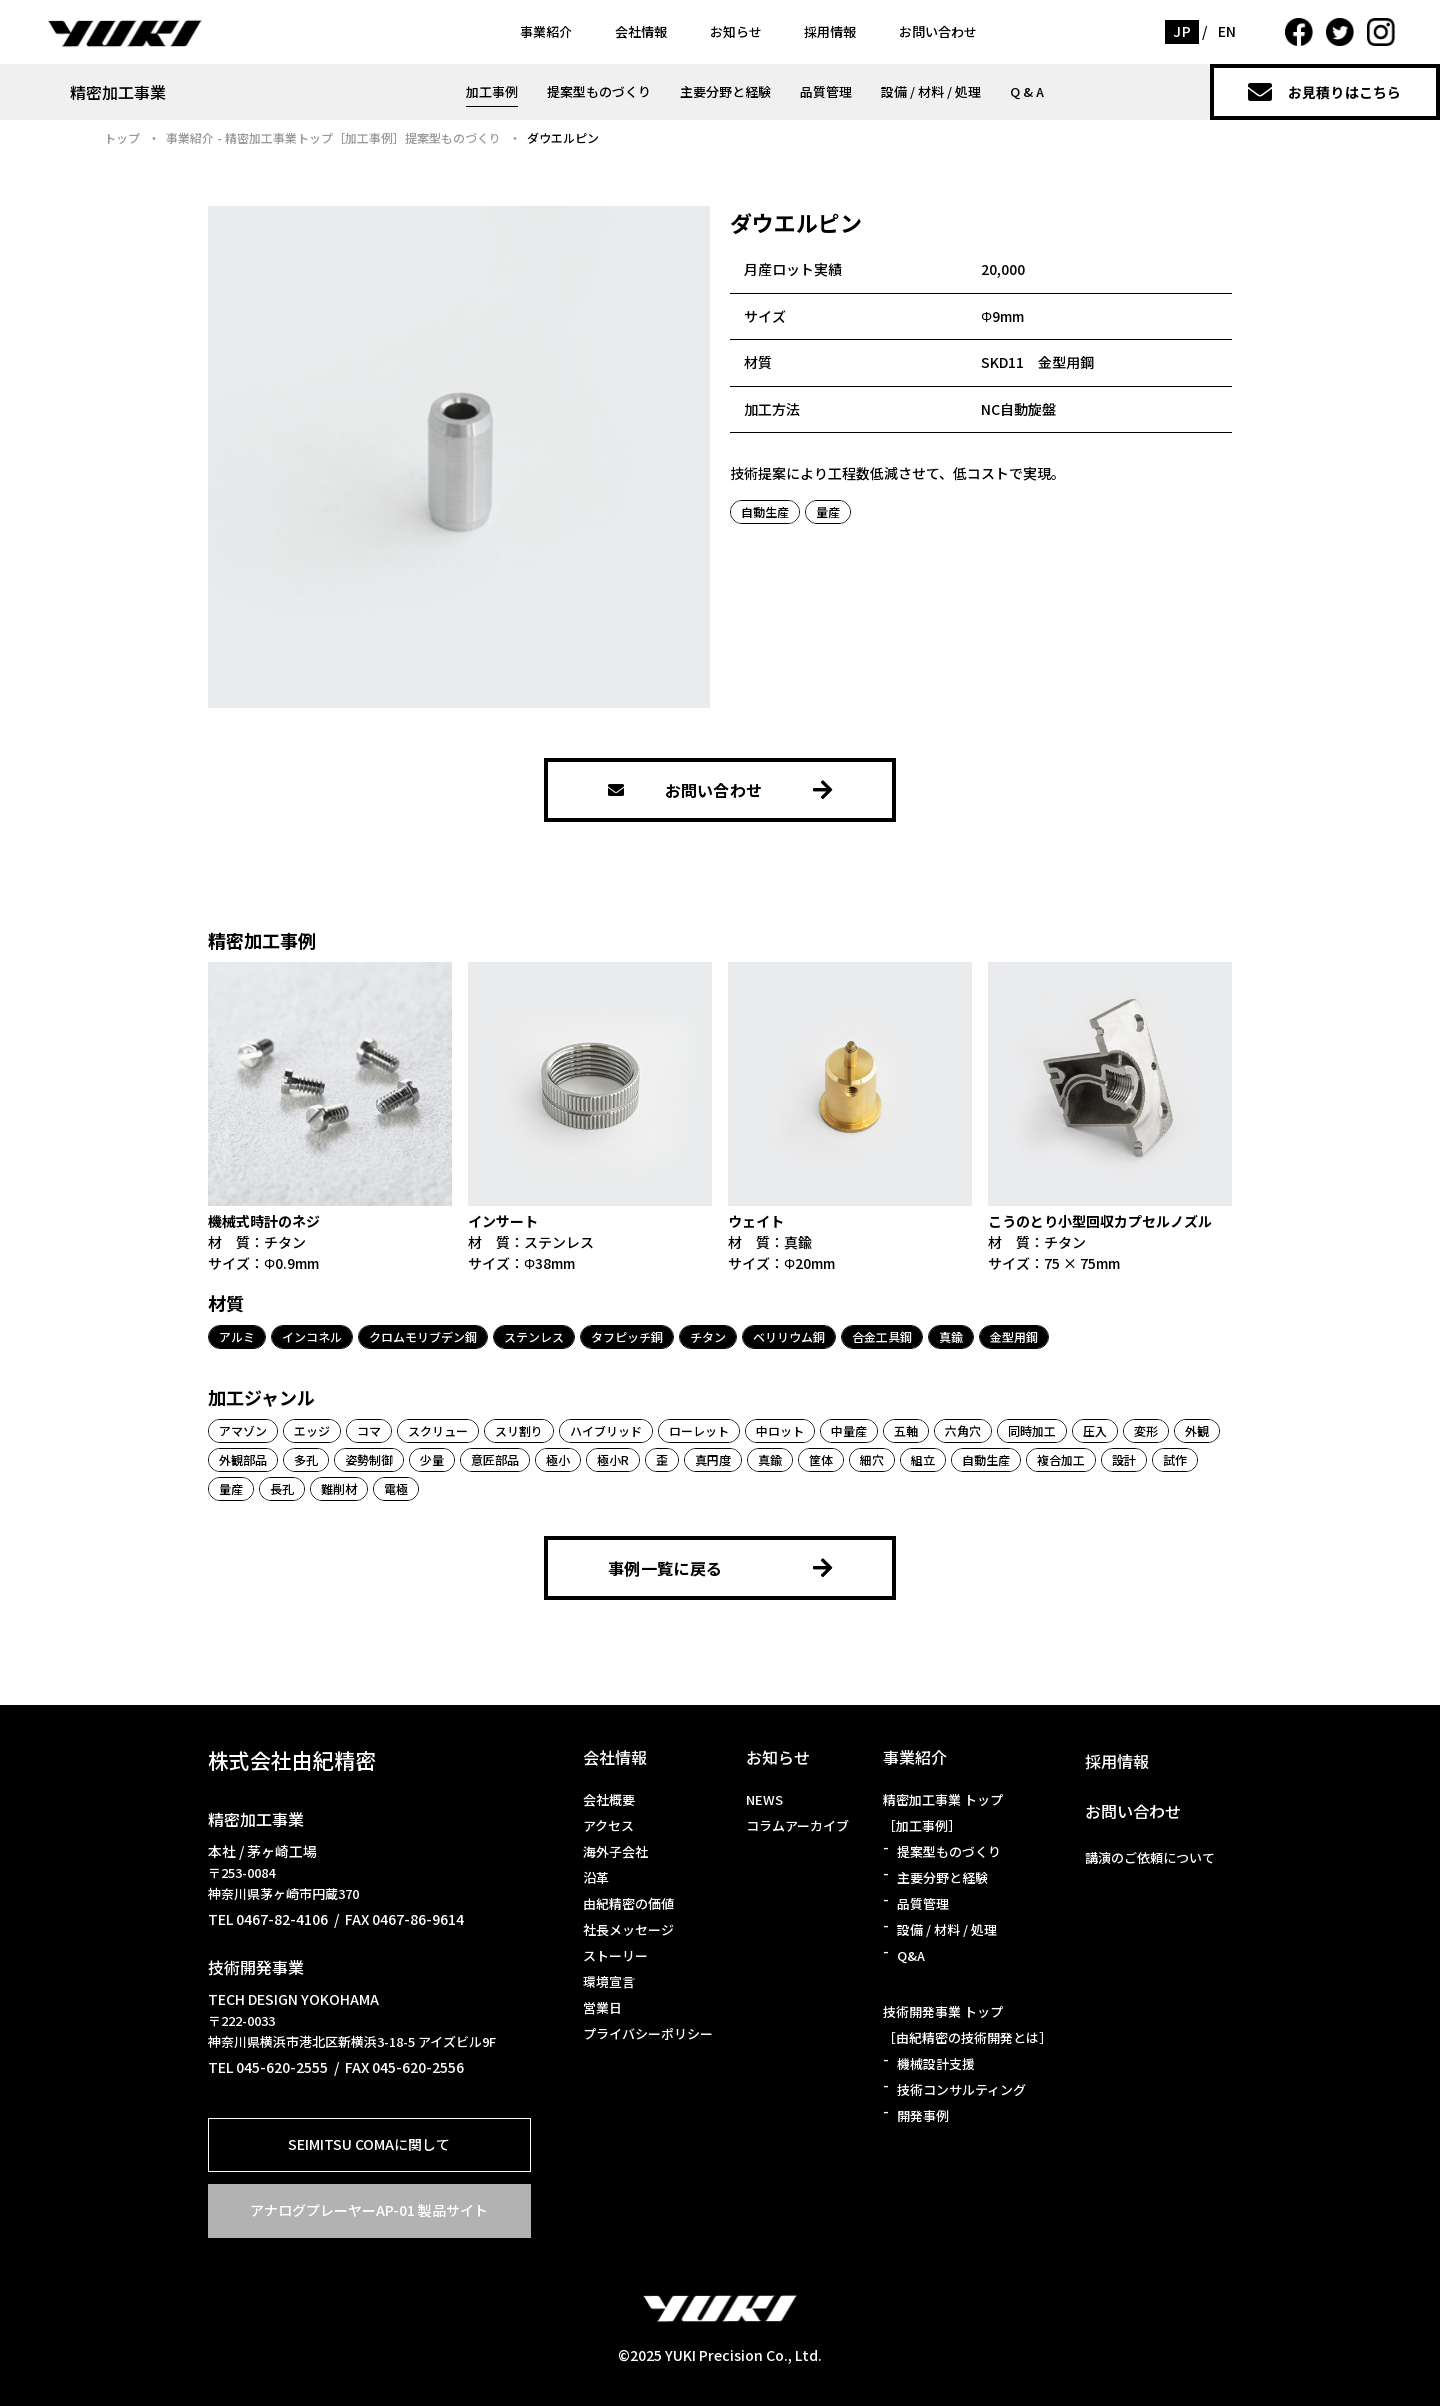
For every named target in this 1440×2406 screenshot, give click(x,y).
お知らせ (736, 31)
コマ (369, 1430)
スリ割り (519, 1430)
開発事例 (923, 2115)
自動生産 (765, 511)
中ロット (780, 1430)
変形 (1146, 1430)
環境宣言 (609, 1981)
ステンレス (534, 1336)
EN (1227, 31)
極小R (613, 1459)
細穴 (872, 1459)
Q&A (911, 1955)
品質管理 (826, 91)
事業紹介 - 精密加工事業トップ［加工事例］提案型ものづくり (333, 137)
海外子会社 (615, 1851)
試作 (1175, 1459)
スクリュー (438, 1430)
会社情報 (641, 31)
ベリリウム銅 (789, 1336)
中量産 (849, 1430)
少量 (432, 1459)
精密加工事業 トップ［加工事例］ (943, 1812)
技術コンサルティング (961, 2089)
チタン (708, 1336)
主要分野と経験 (725, 91)
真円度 (713, 1459)
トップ (122, 137)
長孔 (282, 1488)
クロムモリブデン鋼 (423, 1336)
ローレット (699, 1430)
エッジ (312, 1430)
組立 (923, 1459)
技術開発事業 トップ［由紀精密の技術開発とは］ (967, 2024)
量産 (828, 511)
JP (1182, 31)
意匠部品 (495, 1459)
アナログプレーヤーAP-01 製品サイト (369, 2210)
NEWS (764, 1799)
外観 (1197, 1430)
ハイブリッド (606, 1430)
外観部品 (243, 1459)
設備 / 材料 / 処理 (931, 91)
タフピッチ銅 (627, 1336)
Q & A (1027, 91)
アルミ (237, 1336)
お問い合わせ (938, 31)
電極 (396, 1488)
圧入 (1095, 1430)
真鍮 (951, 1336)
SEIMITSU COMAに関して (369, 2144)
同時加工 (1032, 1430)
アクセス (608, 1825)
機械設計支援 (936, 2063)
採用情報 (830, 31)
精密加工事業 (118, 92)
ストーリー (615, 1955)
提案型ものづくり (599, 91)
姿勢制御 (369, 1459)
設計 (1124, 1459)
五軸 (906, 1430)
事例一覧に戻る (720, 1568)
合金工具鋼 (882, 1336)
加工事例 (492, 91)
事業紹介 (546, 31)
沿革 (596, 1877)
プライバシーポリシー (648, 2033)
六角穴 (963, 1430)
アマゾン (243, 1430)
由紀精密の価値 (628, 1903)
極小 (558, 1459)
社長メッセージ (628, 1929)
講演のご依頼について (1150, 1857)
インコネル (312, 1336)
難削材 (339, 1488)
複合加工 (1061, 1459)
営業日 (602, 2007)
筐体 (821, 1459)
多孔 (306, 1459)
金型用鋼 (1014, 1336)
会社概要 (609, 1799)
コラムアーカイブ (797, 1825)
